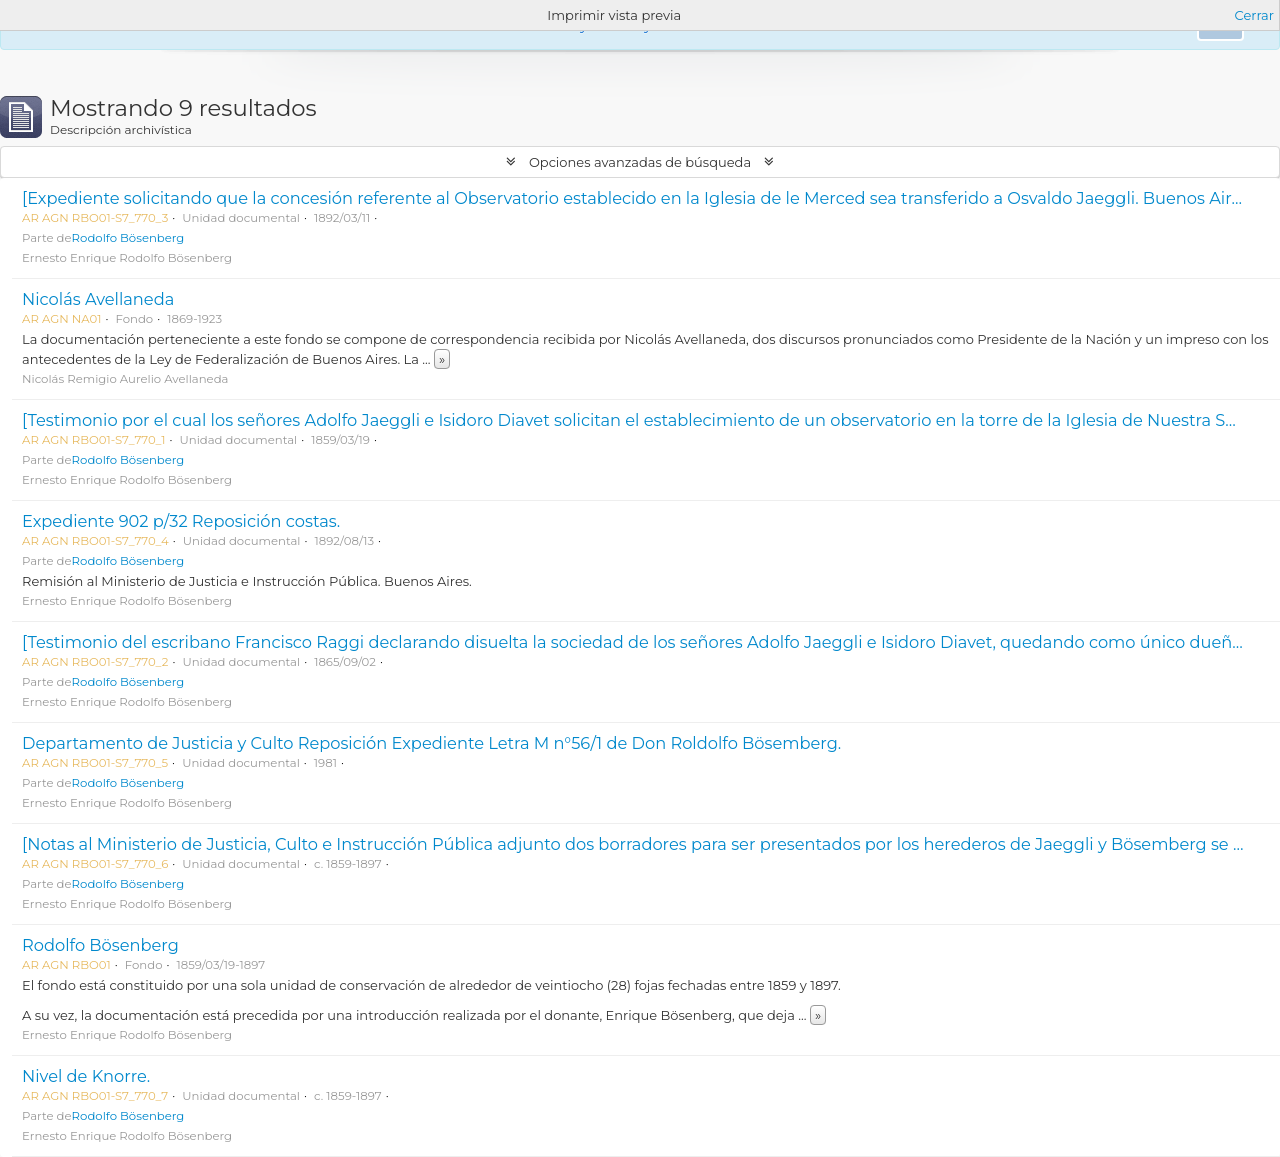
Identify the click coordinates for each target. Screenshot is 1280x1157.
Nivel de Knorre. (86, 1076)
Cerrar (1254, 15)
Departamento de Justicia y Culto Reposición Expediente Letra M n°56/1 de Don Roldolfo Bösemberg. (431, 743)
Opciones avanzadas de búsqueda (640, 162)
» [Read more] (442, 359)
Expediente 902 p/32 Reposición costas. (181, 521)
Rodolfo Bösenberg (128, 238)
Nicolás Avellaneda (98, 299)
